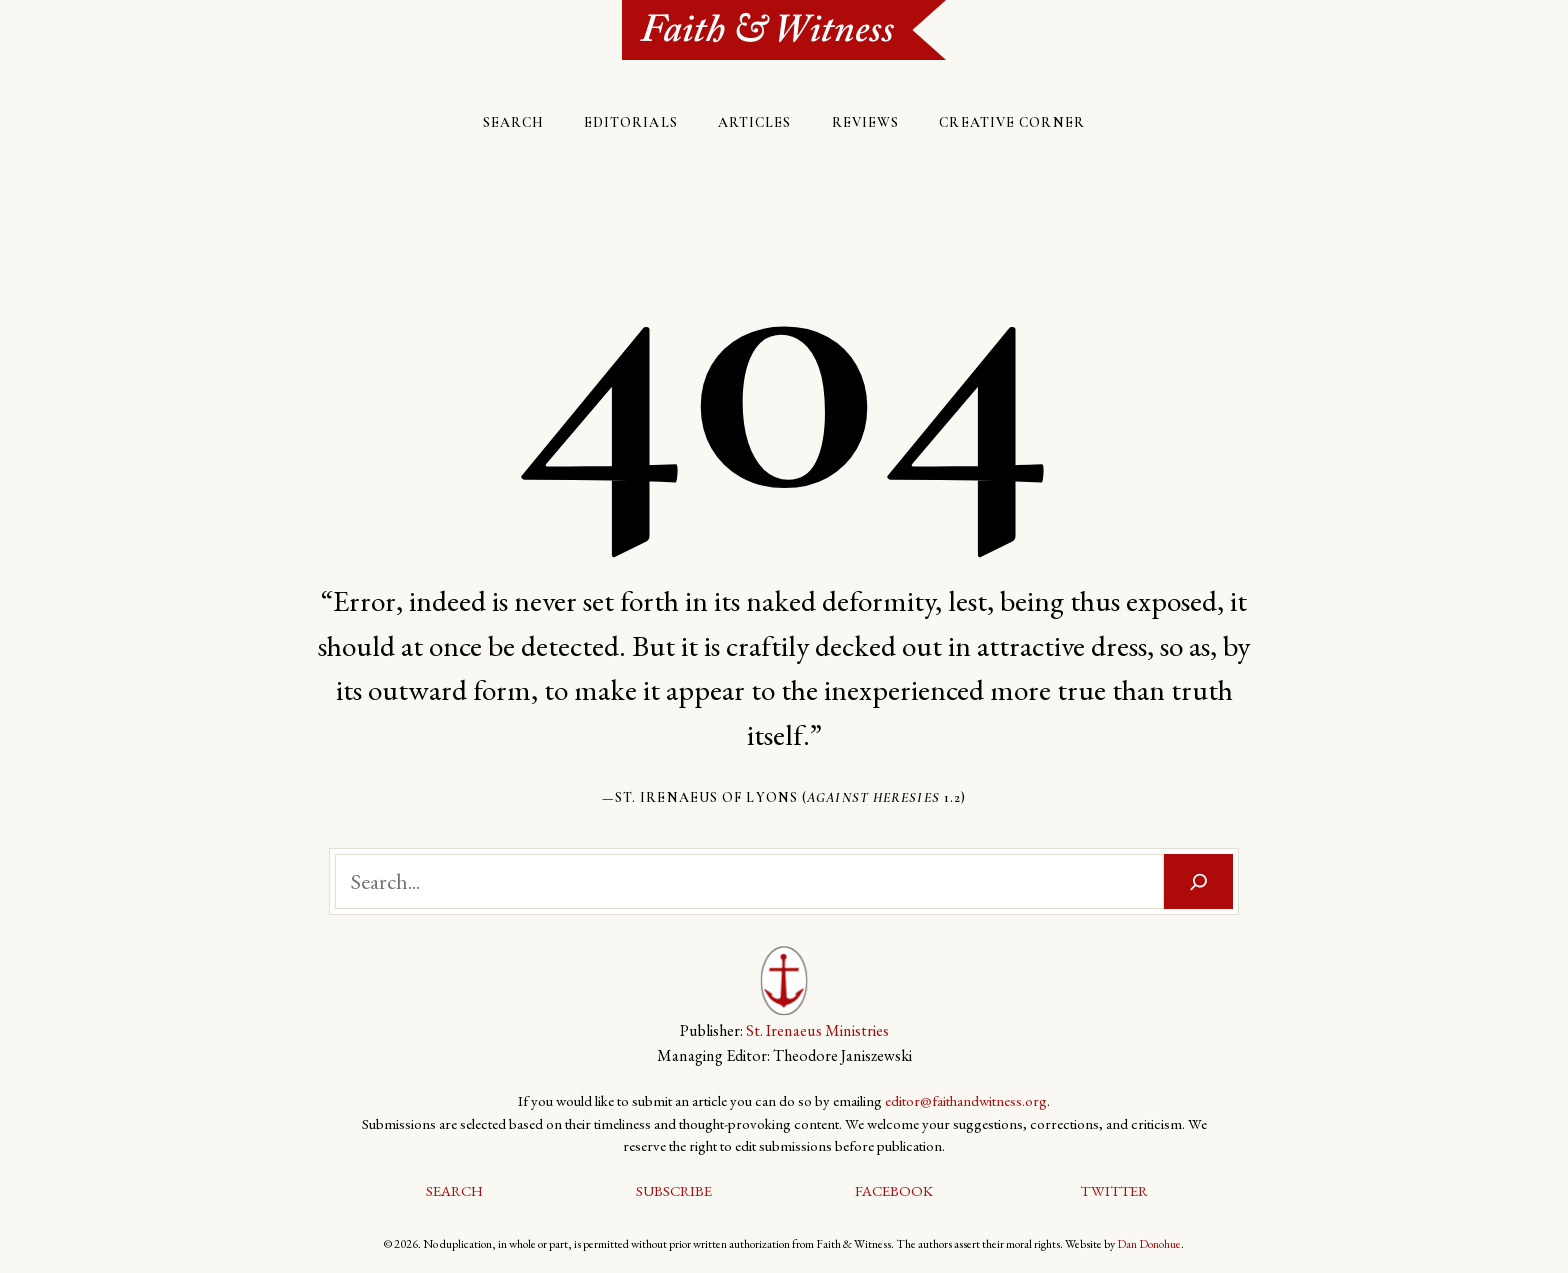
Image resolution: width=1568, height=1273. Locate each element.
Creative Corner (1012, 122)
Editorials (631, 122)
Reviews (866, 122)
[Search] (1199, 881)
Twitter (1114, 1190)
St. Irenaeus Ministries (817, 1030)
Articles (755, 122)
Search (513, 122)
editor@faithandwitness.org (966, 1100)
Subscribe (674, 1190)
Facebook (894, 1190)
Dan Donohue (1149, 1244)
